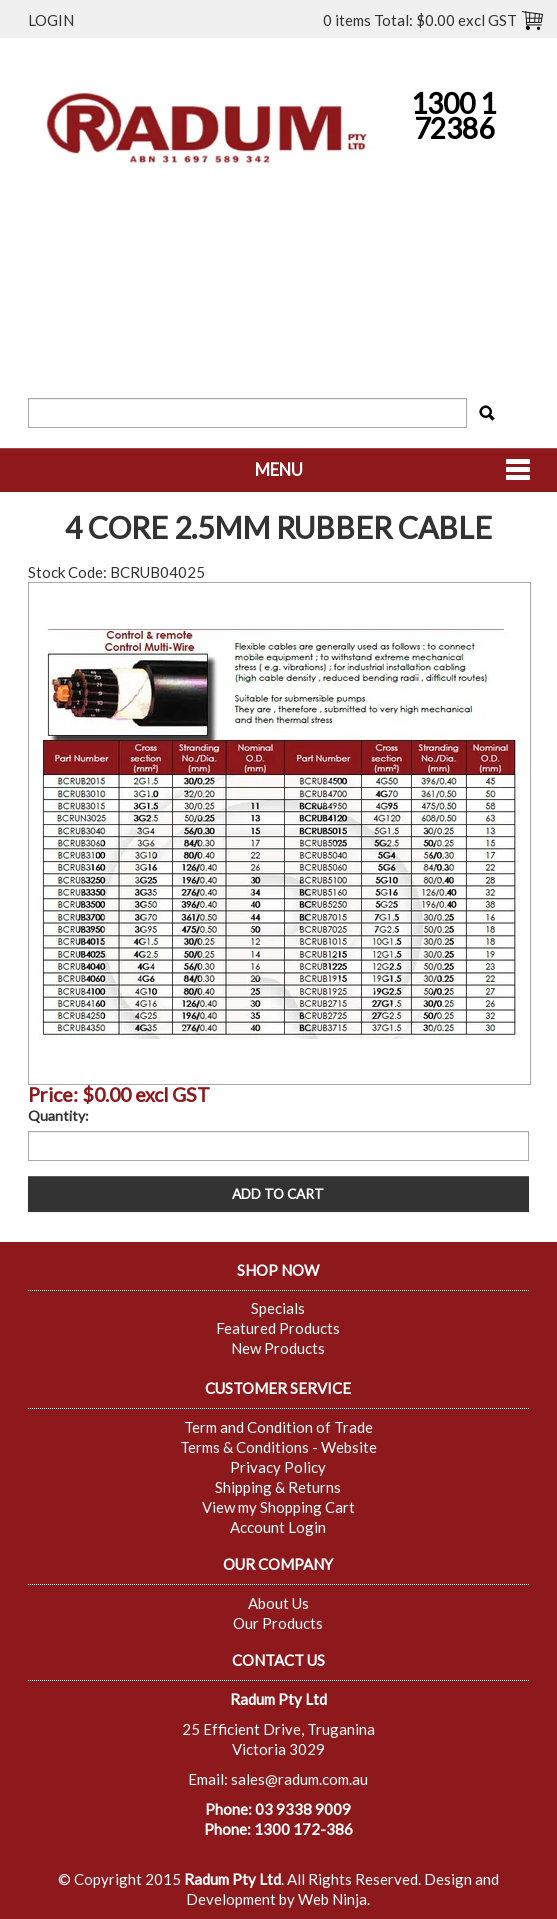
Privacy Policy (278, 1467)
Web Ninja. (334, 1899)
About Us (278, 1603)
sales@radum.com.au (299, 1779)
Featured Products (278, 1328)
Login (51, 20)
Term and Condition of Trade (278, 1427)
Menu (279, 470)
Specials (278, 1308)
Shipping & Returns (278, 1487)
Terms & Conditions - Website (278, 1447)
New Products (278, 1348)
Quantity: (58, 1115)
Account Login (278, 1527)
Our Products (278, 1623)
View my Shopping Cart (278, 1507)
